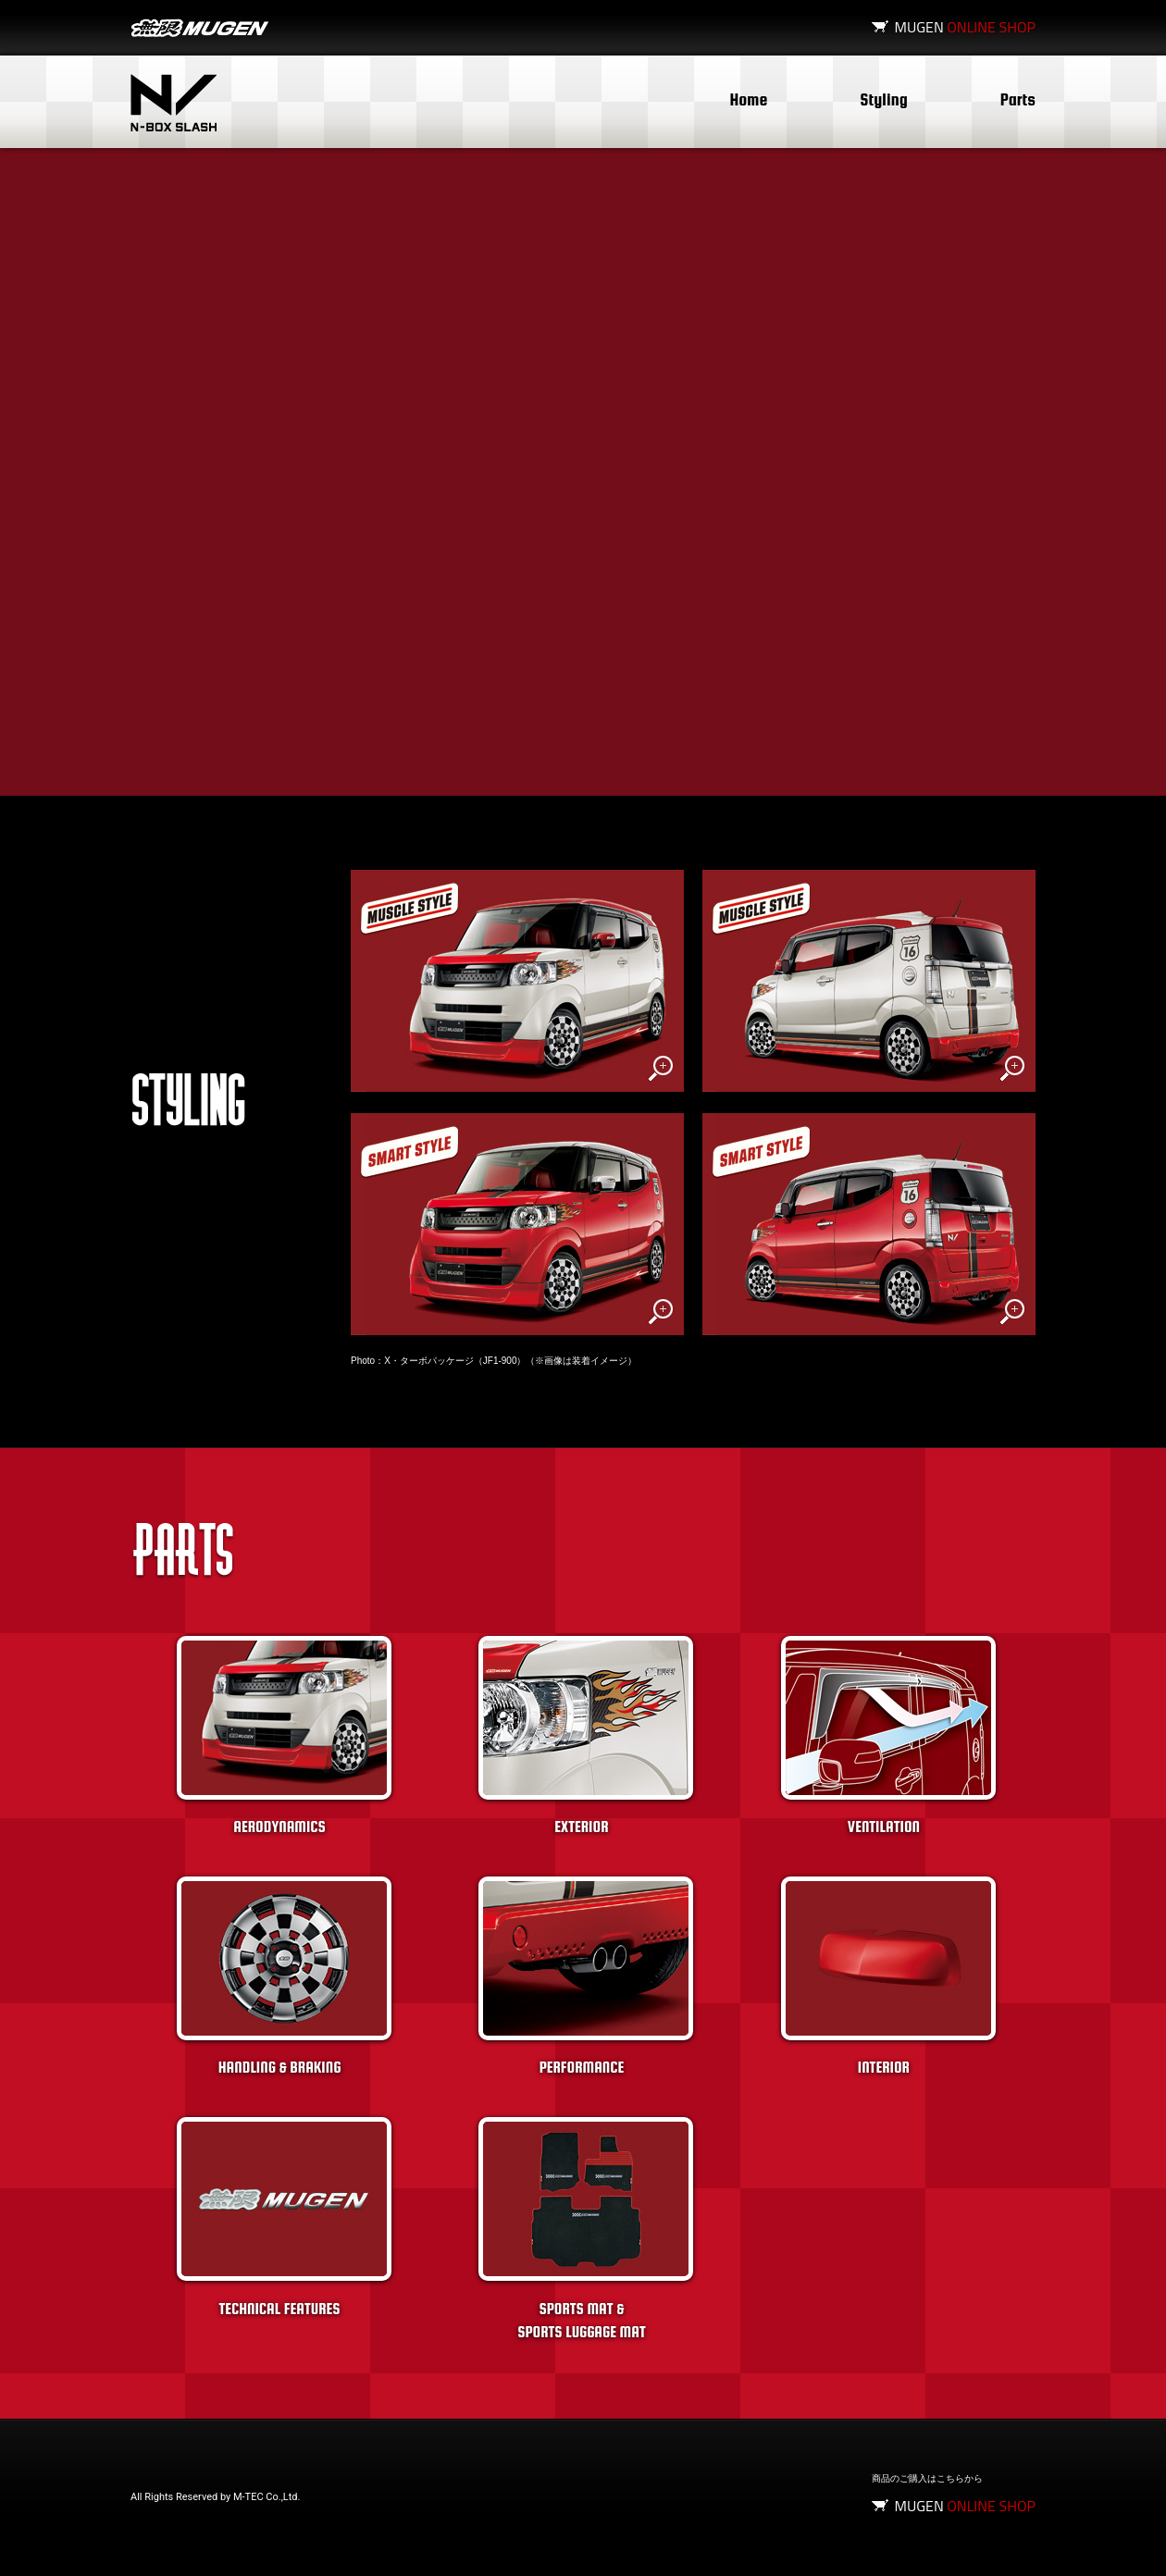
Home (749, 99)
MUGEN (965, 27)
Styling (883, 99)
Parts (1018, 99)
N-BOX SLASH (173, 102)
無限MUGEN (199, 28)
